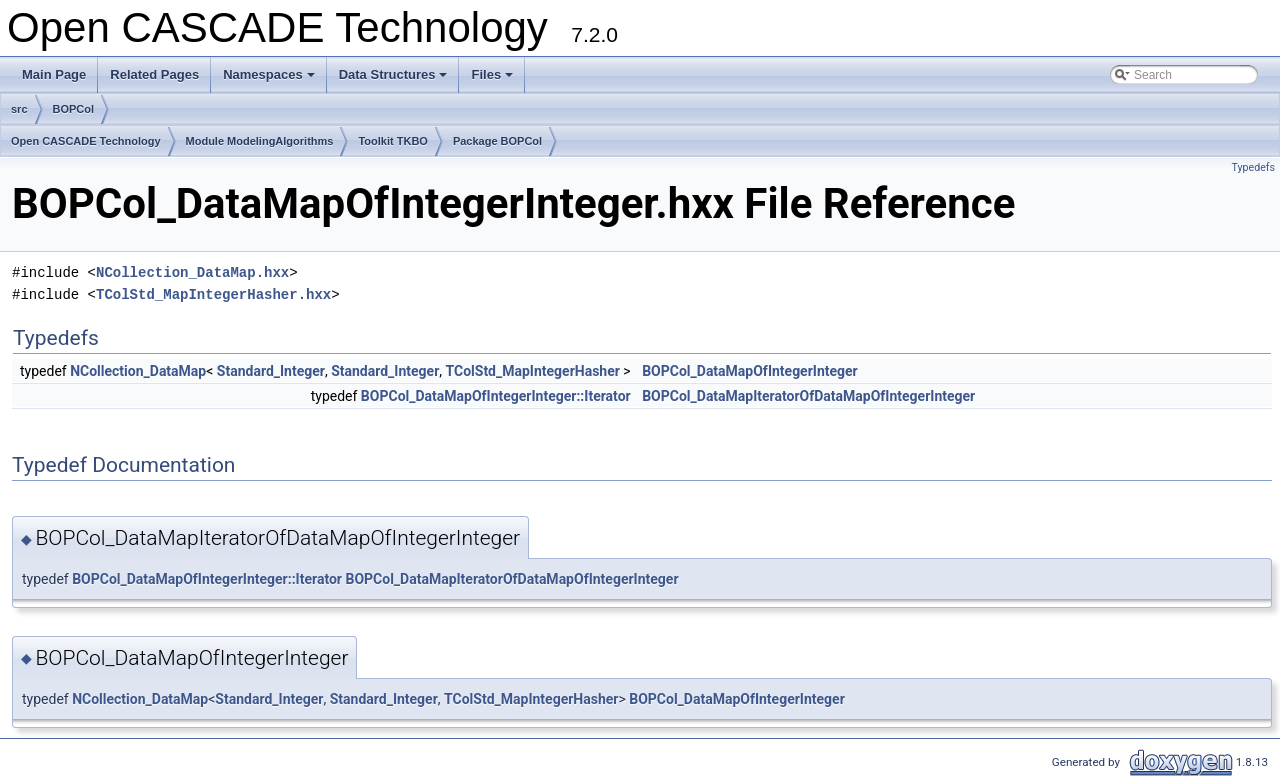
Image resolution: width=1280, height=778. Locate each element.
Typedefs (1253, 167)
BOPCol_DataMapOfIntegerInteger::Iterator (496, 396)
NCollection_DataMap (138, 371)
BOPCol (74, 109)
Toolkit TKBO (392, 141)
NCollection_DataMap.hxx (192, 272)
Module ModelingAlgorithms (260, 141)
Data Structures (395, 80)
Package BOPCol (497, 141)
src (19, 109)
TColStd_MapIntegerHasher (533, 371)
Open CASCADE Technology (86, 141)
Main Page (54, 74)
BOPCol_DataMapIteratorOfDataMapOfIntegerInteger (808, 396)
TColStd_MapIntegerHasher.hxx (213, 294)
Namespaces (270, 80)
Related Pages (154, 74)
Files (493, 80)
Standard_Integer (271, 371)
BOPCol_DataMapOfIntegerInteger (750, 371)
